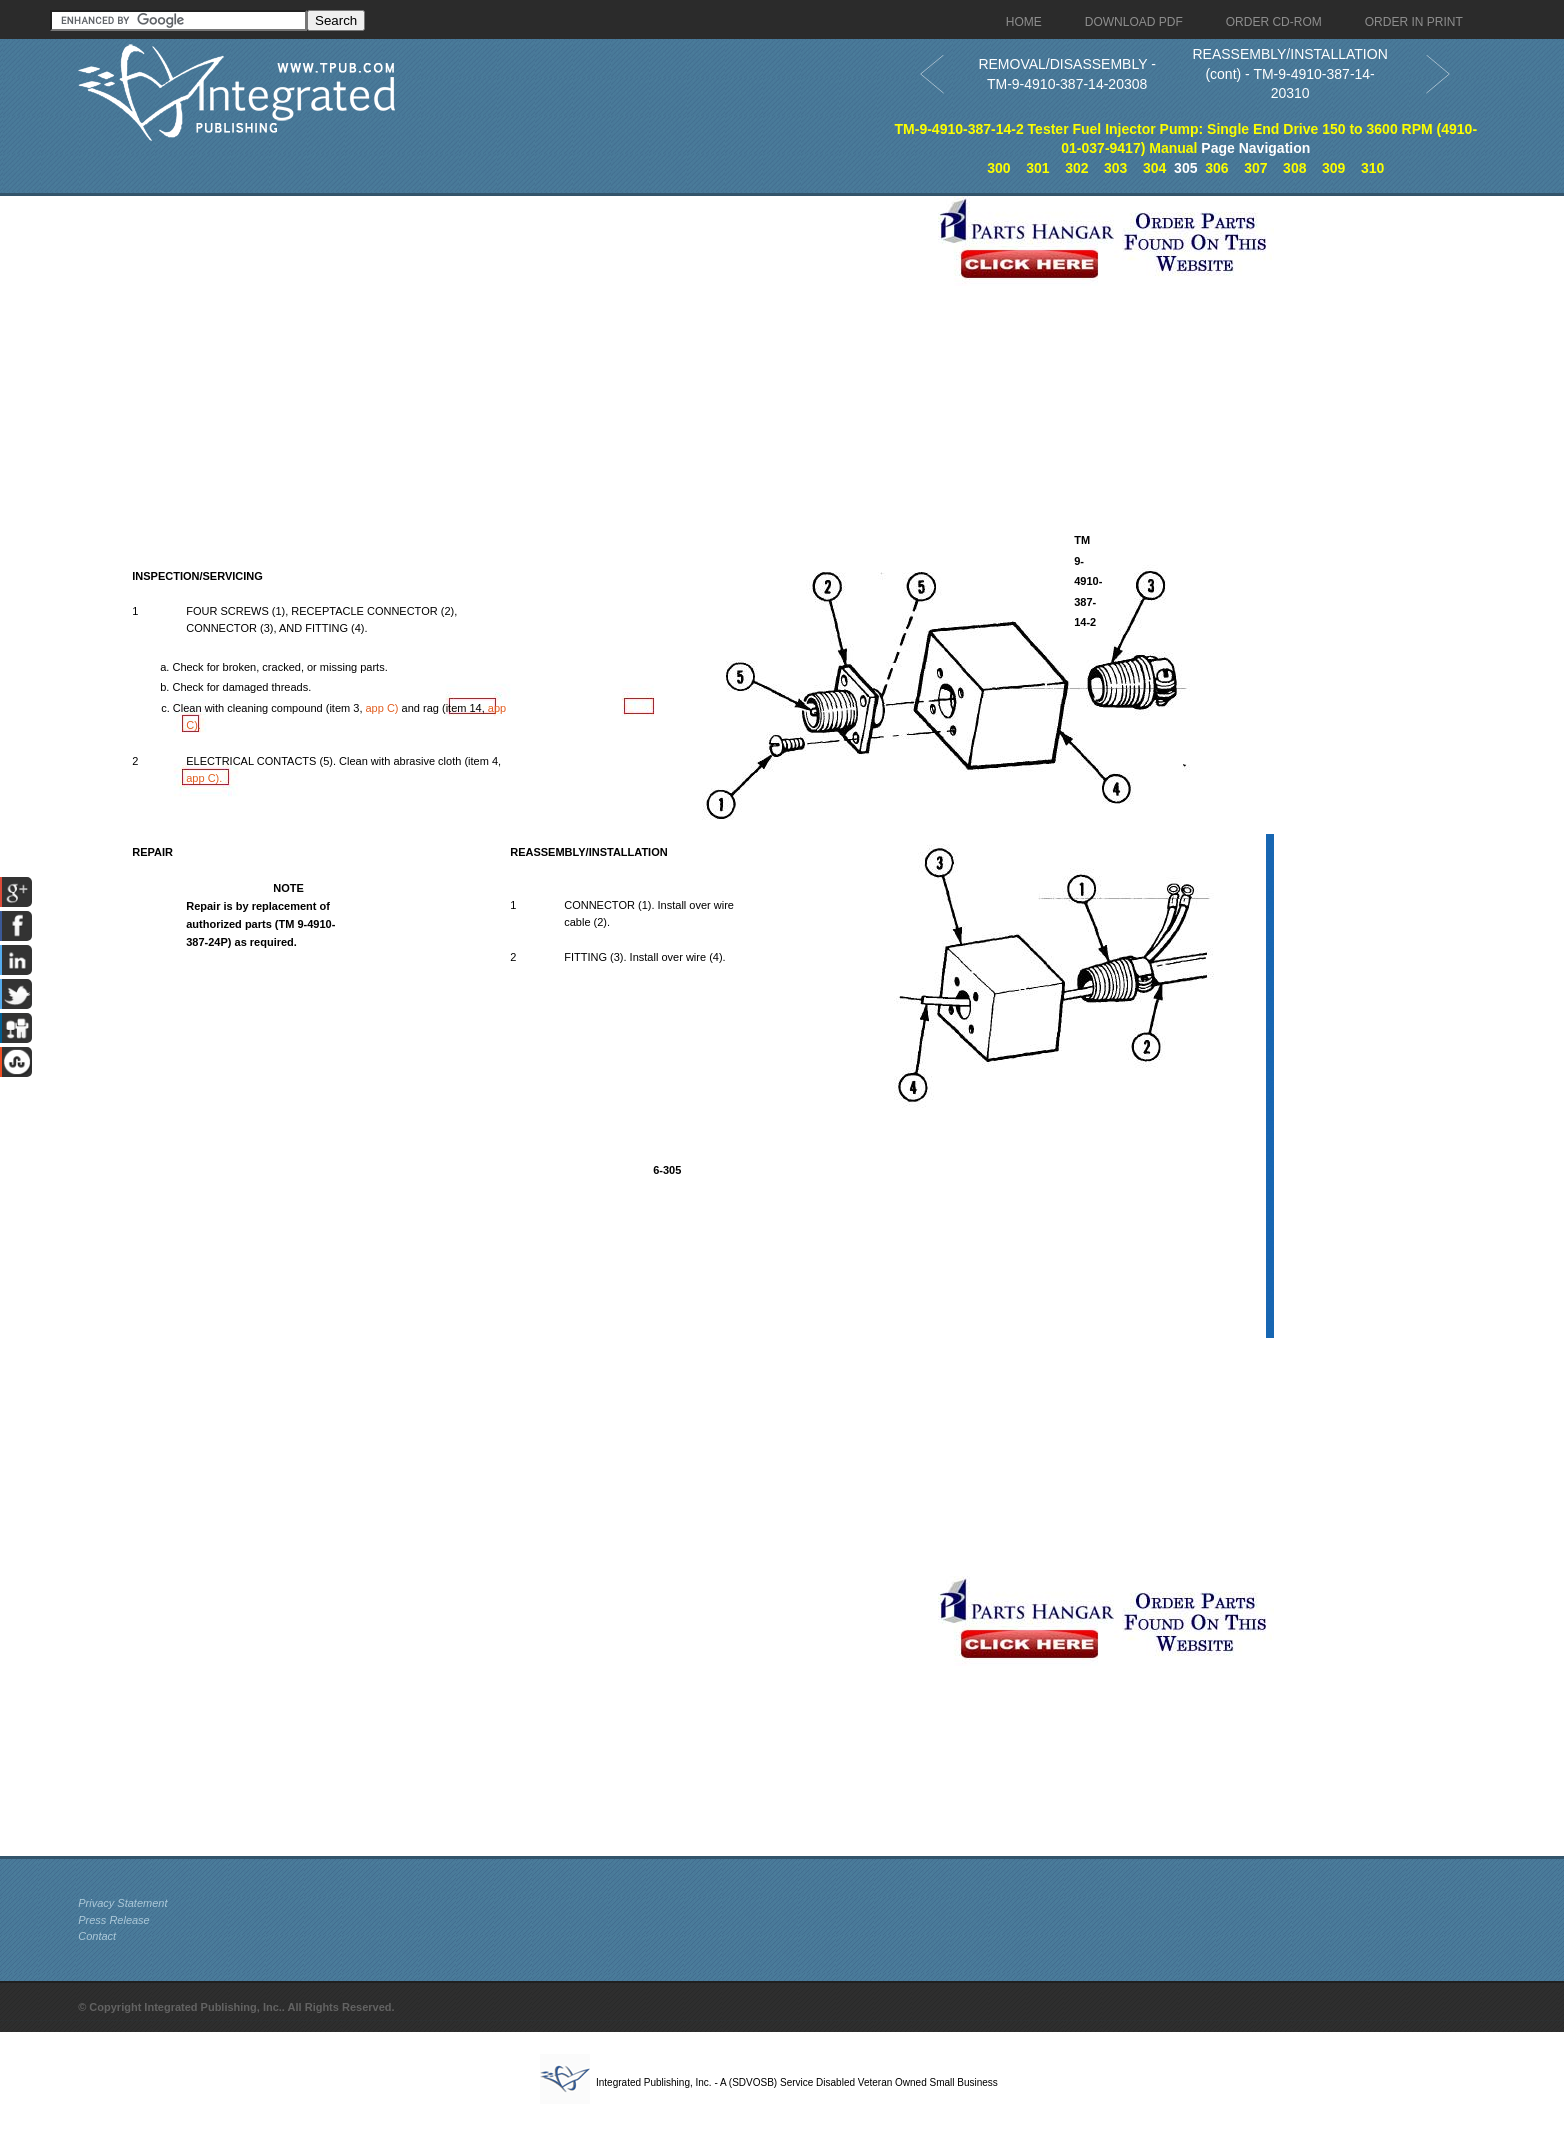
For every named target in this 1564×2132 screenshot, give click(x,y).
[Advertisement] (503, 336)
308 (1294, 168)
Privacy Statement (122, 1903)
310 (1372, 168)
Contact (97, 1936)
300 (998, 168)
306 (1216, 168)
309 (1333, 168)
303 (1115, 168)
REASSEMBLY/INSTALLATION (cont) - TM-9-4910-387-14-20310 (1289, 73)
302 (1076, 168)
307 (1255, 168)
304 (1154, 168)
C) (384, 708)
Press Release (114, 1920)
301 (1037, 168)
